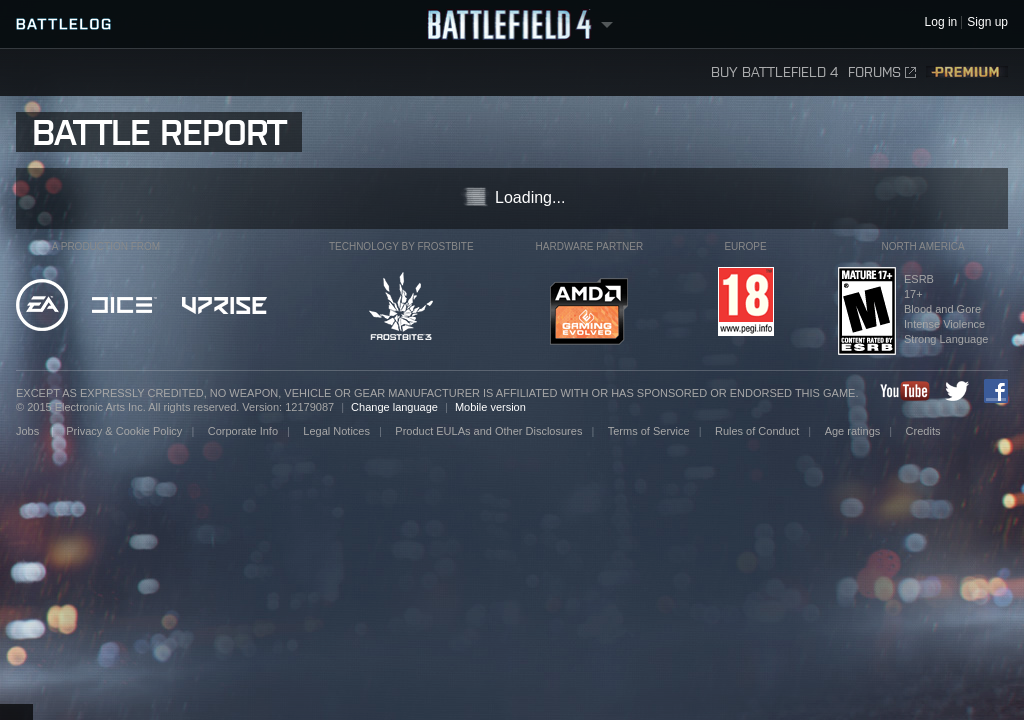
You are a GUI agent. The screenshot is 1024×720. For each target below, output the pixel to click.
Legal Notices (336, 431)
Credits (923, 431)
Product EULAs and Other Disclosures (488, 431)
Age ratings (853, 431)
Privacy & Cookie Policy (124, 431)
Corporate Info (243, 431)
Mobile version (490, 407)
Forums (882, 72)
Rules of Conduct (757, 431)
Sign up (987, 22)
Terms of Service (649, 431)
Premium (967, 72)
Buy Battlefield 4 (774, 72)
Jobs (29, 431)
